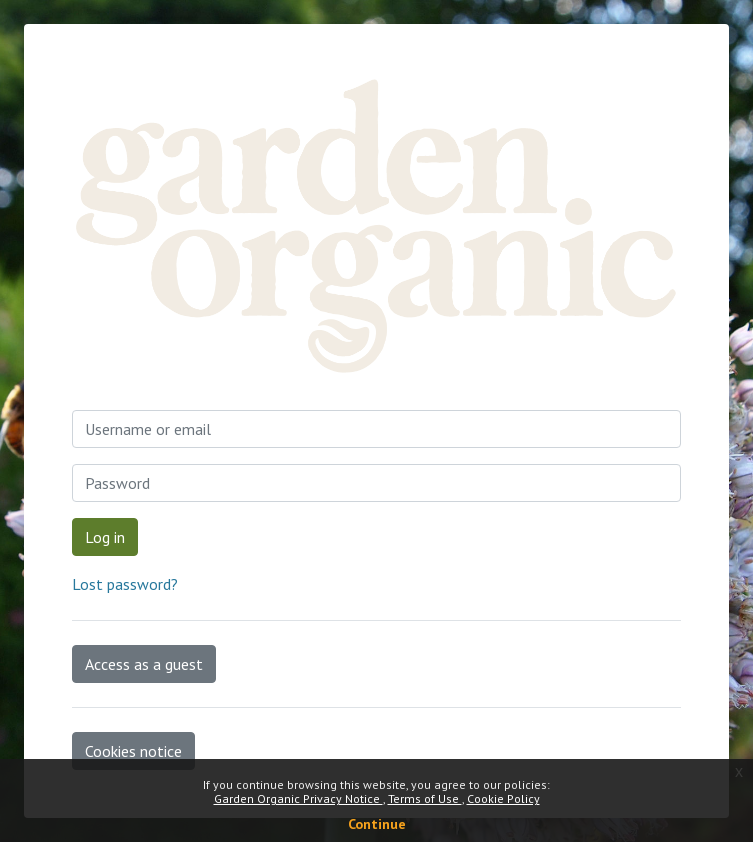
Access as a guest (144, 664)
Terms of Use (425, 798)
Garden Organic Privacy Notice (298, 798)
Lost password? (125, 584)
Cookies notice (133, 751)
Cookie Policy (503, 798)
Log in (105, 537)
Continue (377, 824)
